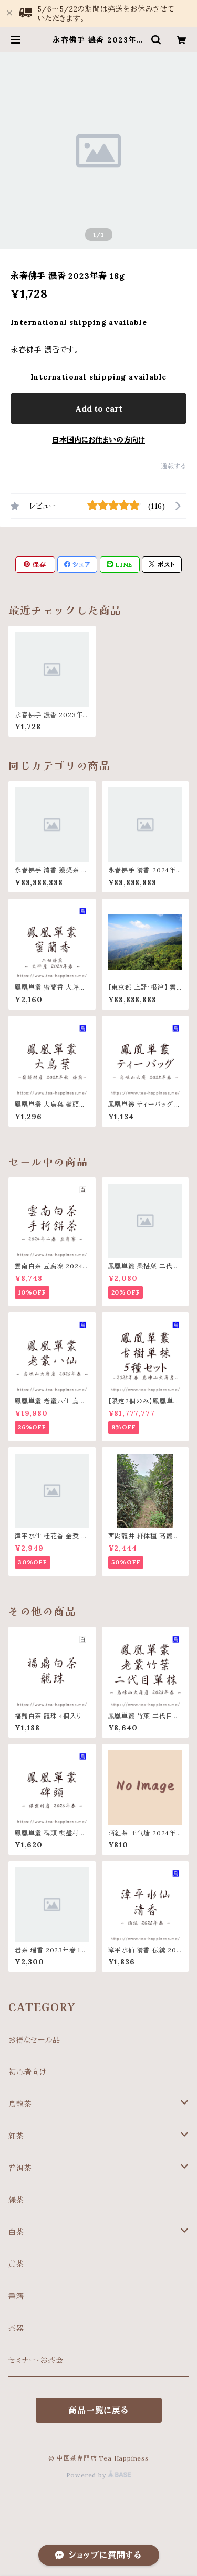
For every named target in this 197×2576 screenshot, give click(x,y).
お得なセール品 (34, 2040)
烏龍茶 (20, 2104)
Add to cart (98, 408)
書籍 (16, 2296)
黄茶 (16, 2264)
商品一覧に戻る (98, 2410)
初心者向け (27, 2072)
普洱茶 (20, 2168)
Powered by (98, 2475)
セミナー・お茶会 (35, 2360)
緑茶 (16, 2200)
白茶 (16, 2232)
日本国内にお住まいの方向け (98, 440)
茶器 (16, 2328)
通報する (173, 466)
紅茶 (16, 2136)
